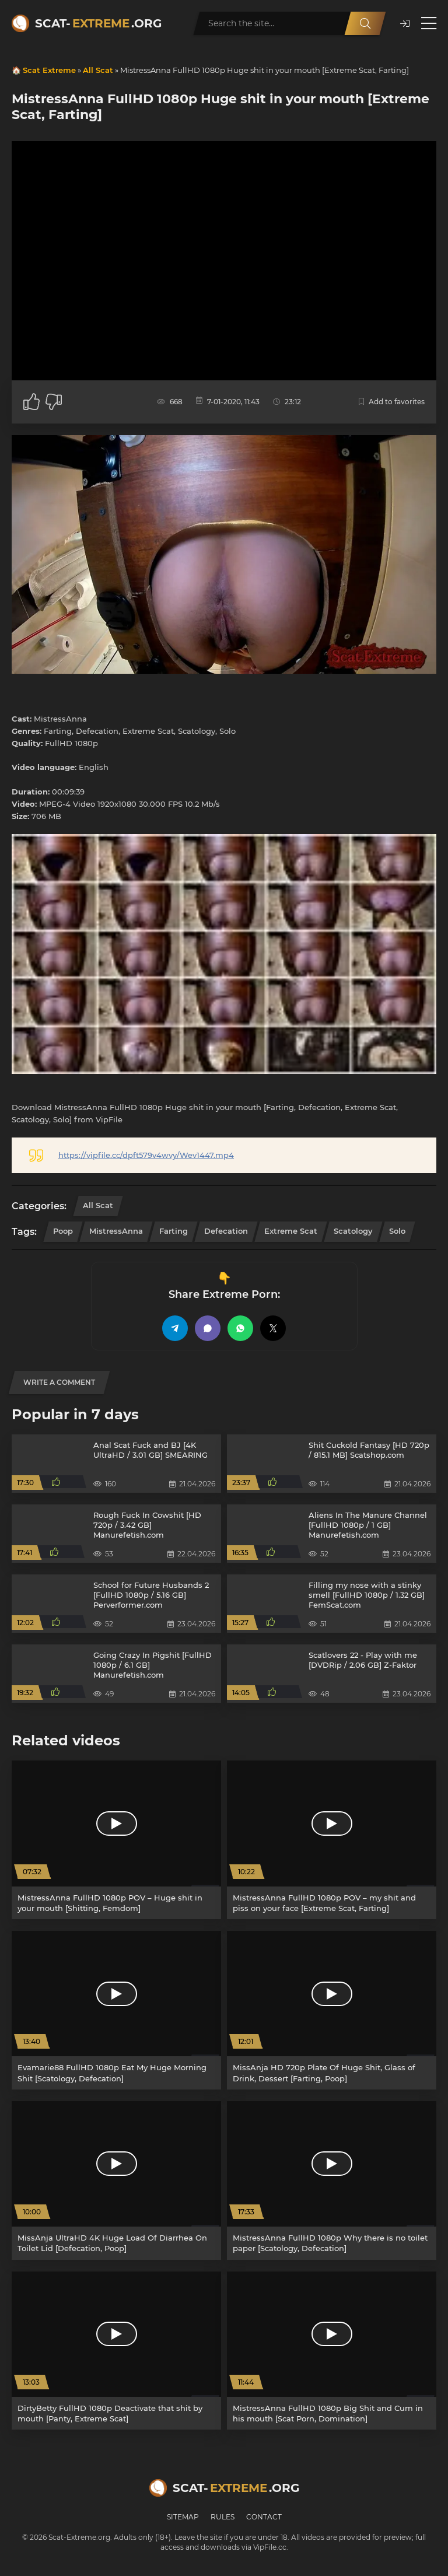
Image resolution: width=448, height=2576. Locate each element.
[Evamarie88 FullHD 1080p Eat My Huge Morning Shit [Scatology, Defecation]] (116, 2010)
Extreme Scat (290, 1231)
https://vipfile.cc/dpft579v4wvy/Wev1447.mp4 (146, 1155)
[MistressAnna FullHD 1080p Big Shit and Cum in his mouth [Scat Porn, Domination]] (331, 2351)
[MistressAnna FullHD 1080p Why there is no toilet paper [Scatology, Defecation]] (331, 2180)
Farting (173, 1231)
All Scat (98, 70)
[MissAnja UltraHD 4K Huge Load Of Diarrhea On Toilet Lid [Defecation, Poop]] (116, 2180)
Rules (223, 2516)
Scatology (353, 1231)
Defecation (226, 1231)
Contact (264, 2516)
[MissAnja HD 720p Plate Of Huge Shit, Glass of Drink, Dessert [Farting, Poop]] (331, 2010)
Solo (397, 1231)
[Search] (365, 23)
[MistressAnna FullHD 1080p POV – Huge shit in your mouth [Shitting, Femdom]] (116, 1839)
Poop (63, 1231)
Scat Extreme (49, 70)
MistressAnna (116, 1231)
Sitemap (183, 2516)
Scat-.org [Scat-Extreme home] (98, 23)
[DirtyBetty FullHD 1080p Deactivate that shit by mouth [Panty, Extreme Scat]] (116, 2351)
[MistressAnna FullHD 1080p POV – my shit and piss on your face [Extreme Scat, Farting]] (331, 1839)
